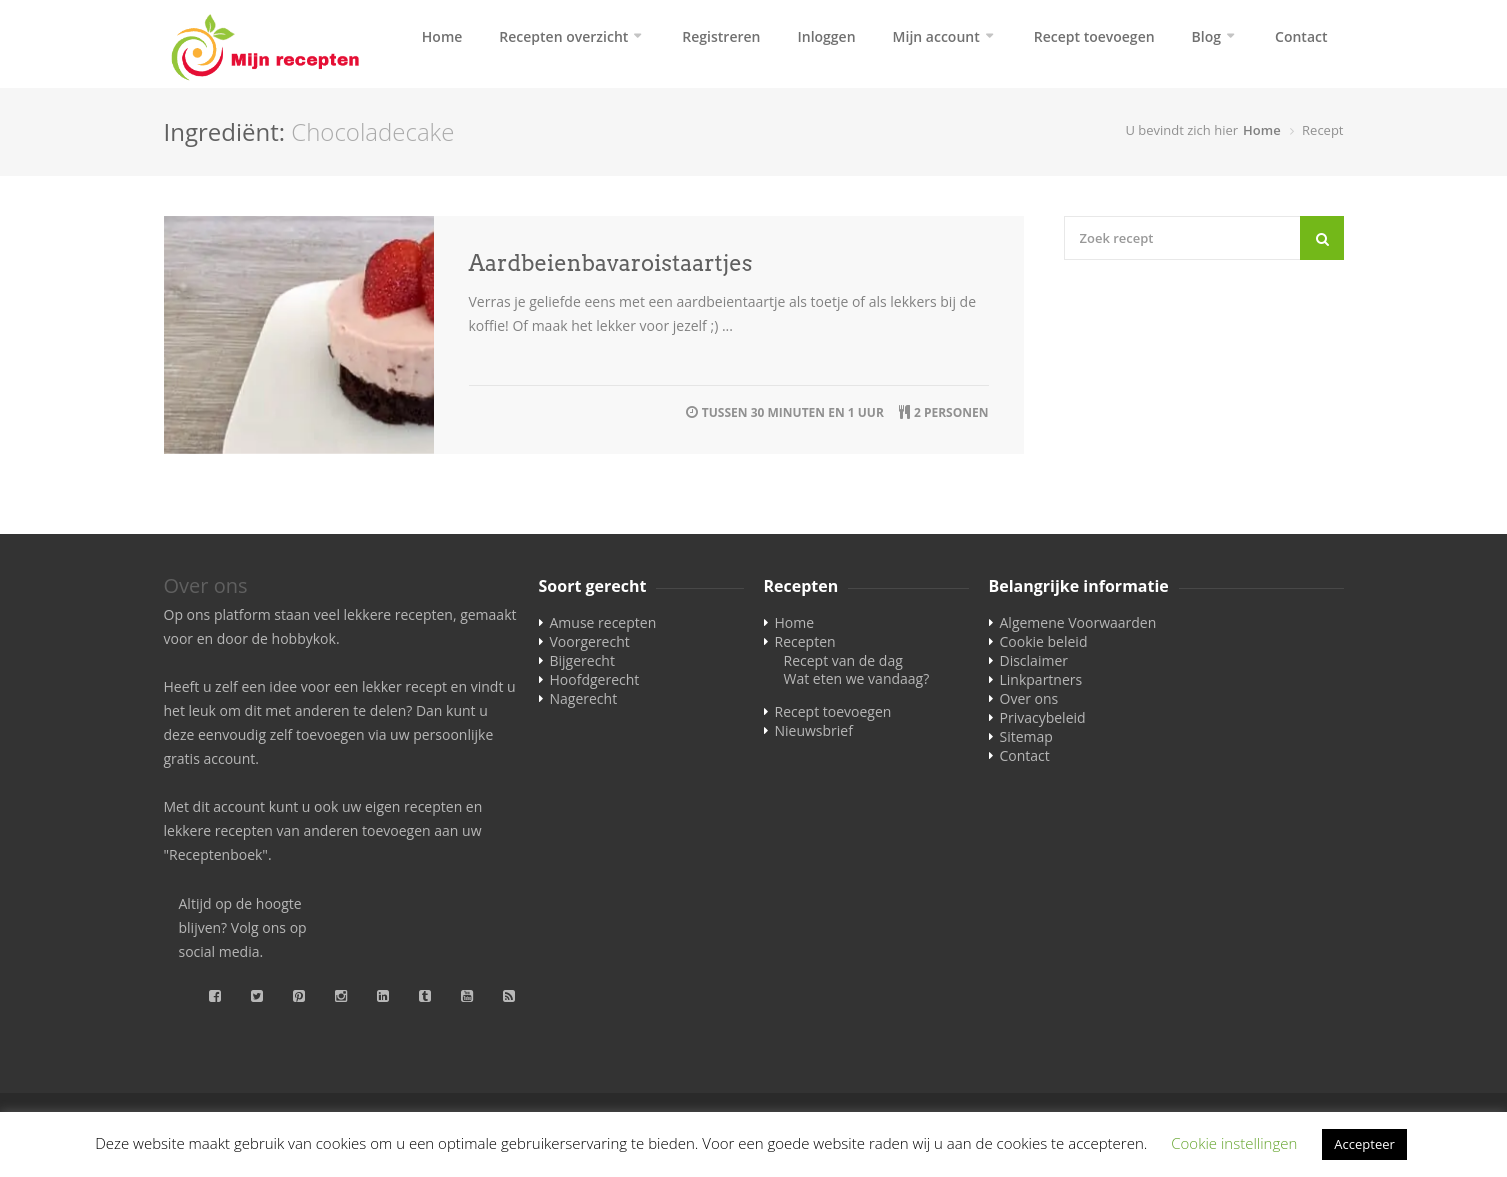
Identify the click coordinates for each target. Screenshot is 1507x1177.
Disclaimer (1034, 660)
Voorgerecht (590, 641)
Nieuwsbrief (814, 730)
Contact (1301, 36)
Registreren (721, 36)
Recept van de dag (843, 660)
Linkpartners (1041, 679)
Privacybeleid (1043, 717)
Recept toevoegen (1094, 36)
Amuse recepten (603, 622)
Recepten (805, 641)
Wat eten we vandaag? (857, 678)
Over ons (1029, 698)
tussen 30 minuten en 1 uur (793, 412)
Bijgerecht (582, 660)
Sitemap (1026, 736)
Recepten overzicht (563, 36)
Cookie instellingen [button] (1234, 1143)
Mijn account (936, 36)
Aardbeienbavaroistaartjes (611, 263)
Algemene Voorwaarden (1078, 622)
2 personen (951, 412)
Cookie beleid (1044, 641)
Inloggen (826, 36)
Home (442, 36)
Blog (1206, 36)
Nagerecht (584, 698)
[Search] (1322, 238)
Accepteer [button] (1364, 1144)
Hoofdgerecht (595, 679)
